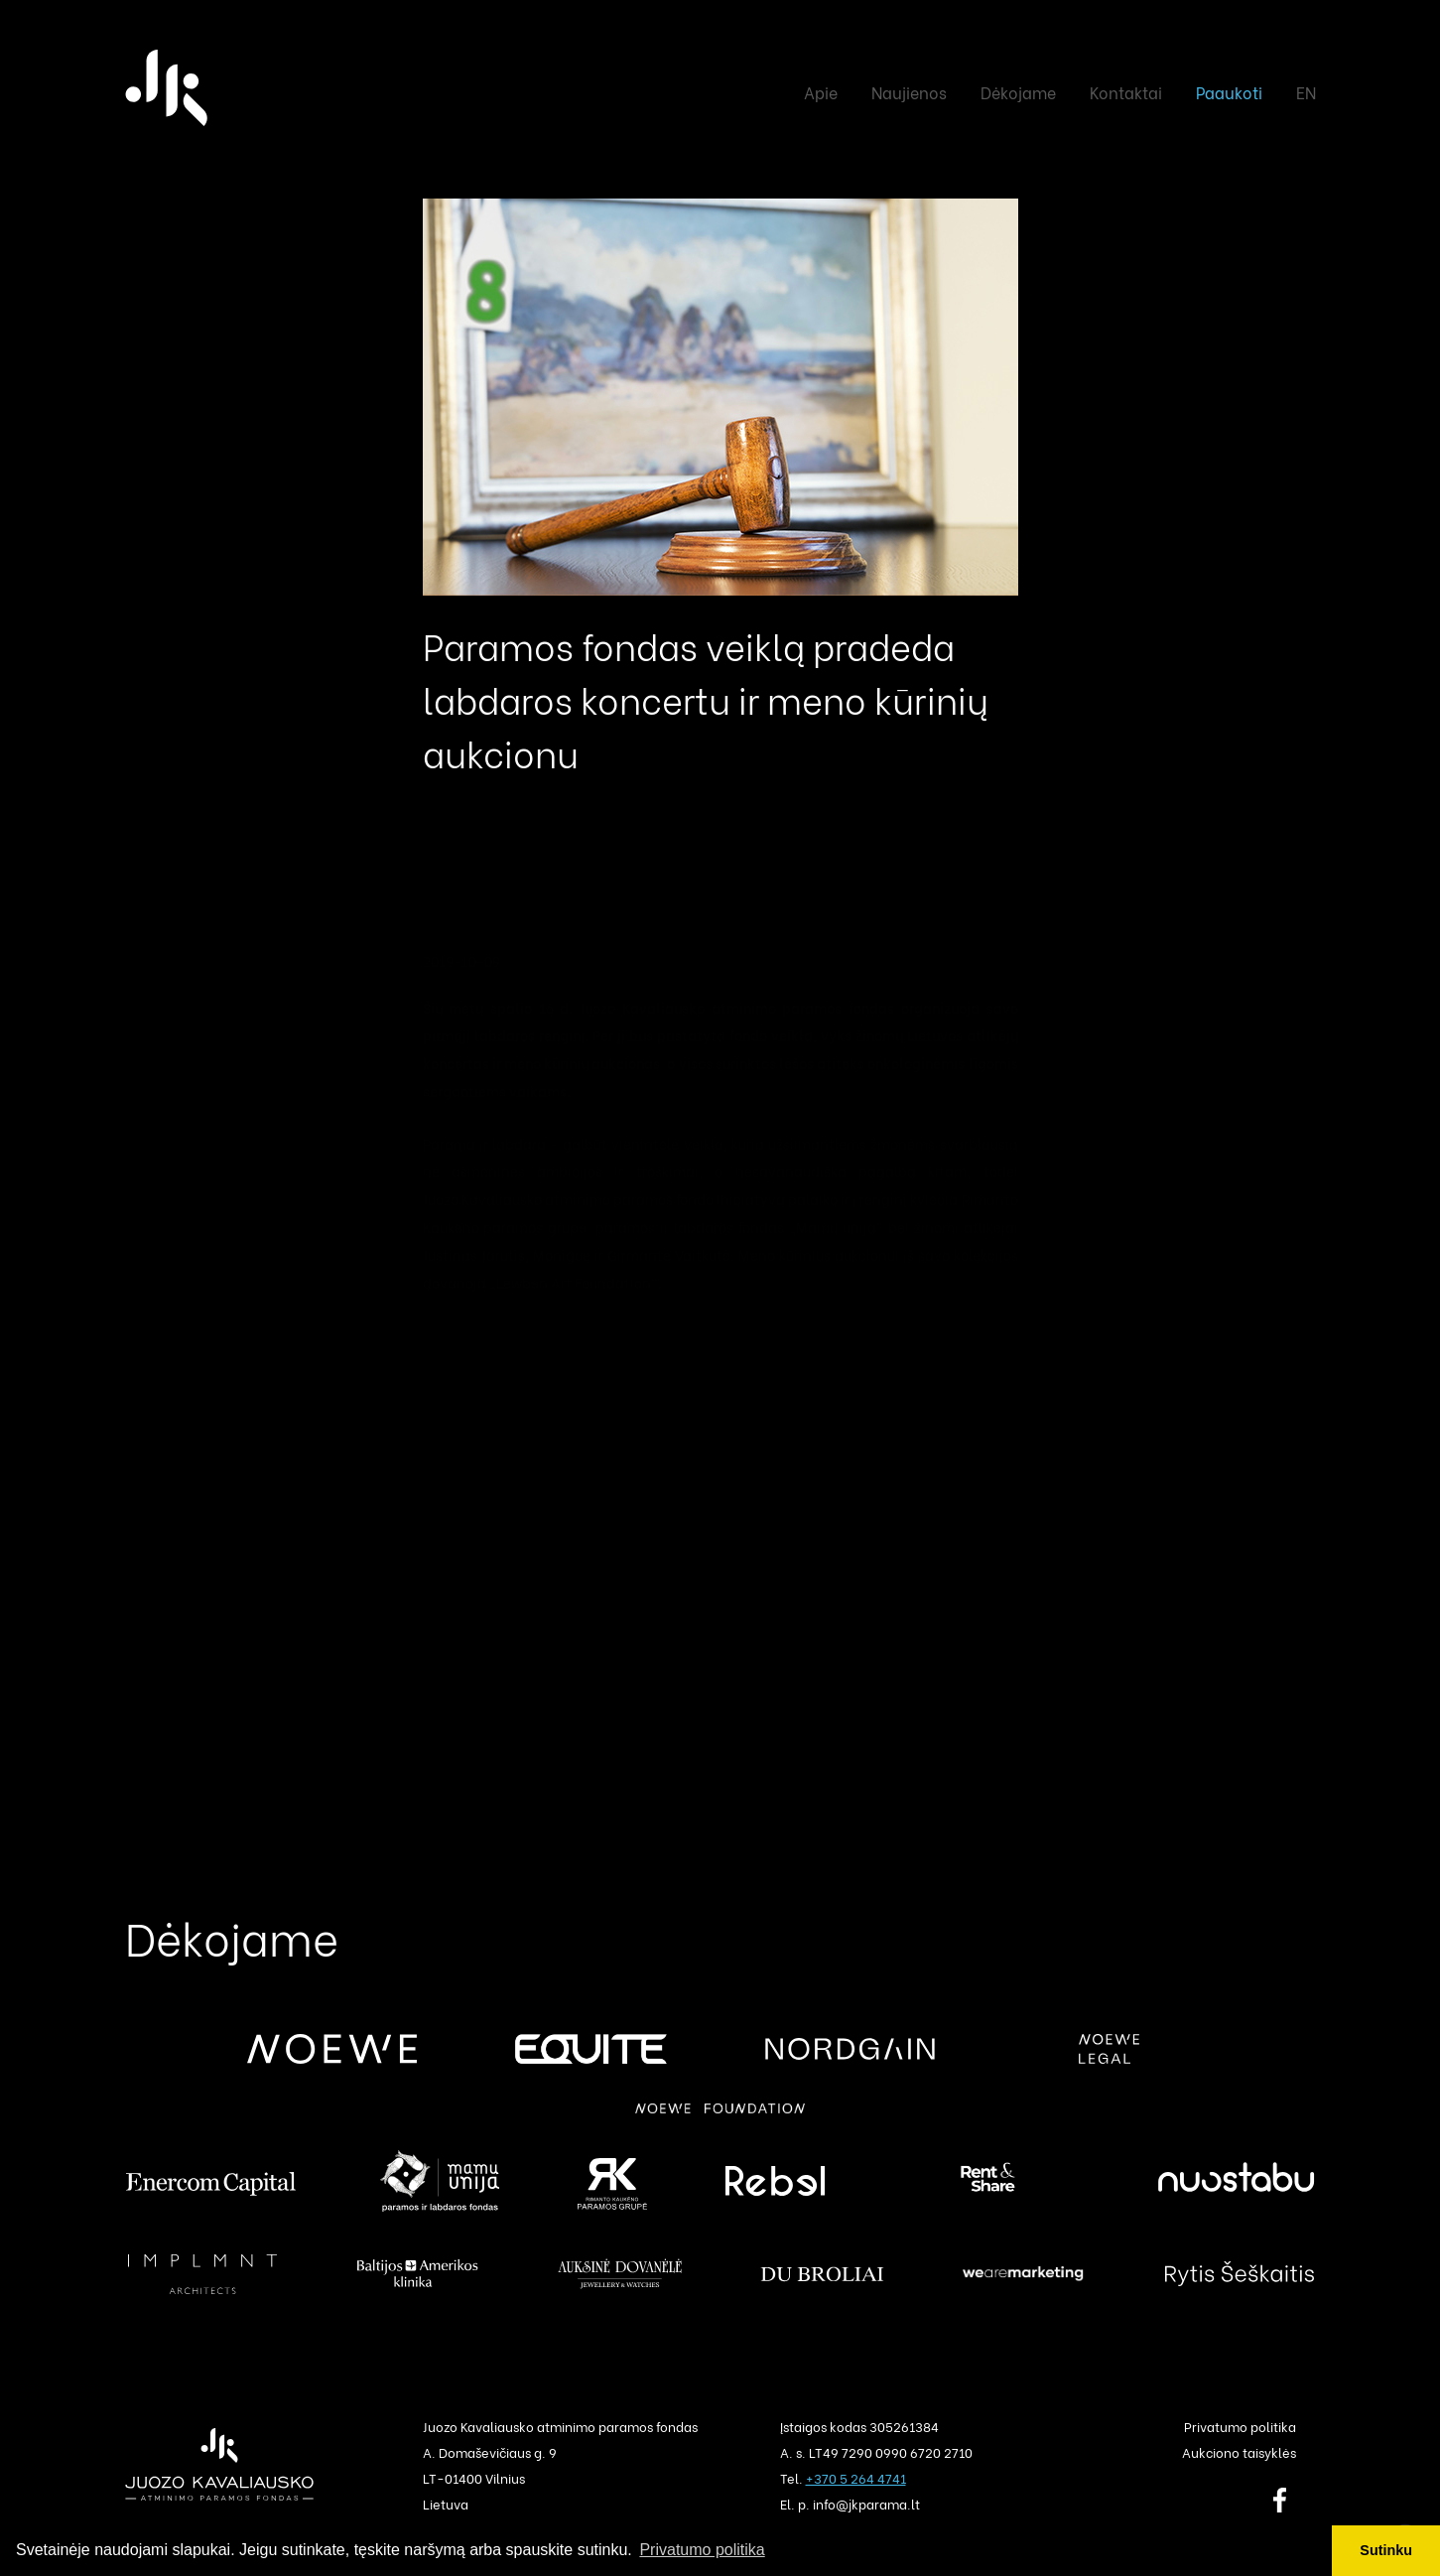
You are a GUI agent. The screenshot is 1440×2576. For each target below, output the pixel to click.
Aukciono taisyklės (1239, 2451)
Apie (821, 91)
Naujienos (909, 91)
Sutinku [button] (1386, 2550)
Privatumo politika (1240, 2425)
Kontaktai (1126, 91)
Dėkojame (1018, 91)
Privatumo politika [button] (701, 2549)
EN (1306, 91)
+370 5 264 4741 (856, 2477)
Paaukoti (1229, 91)
